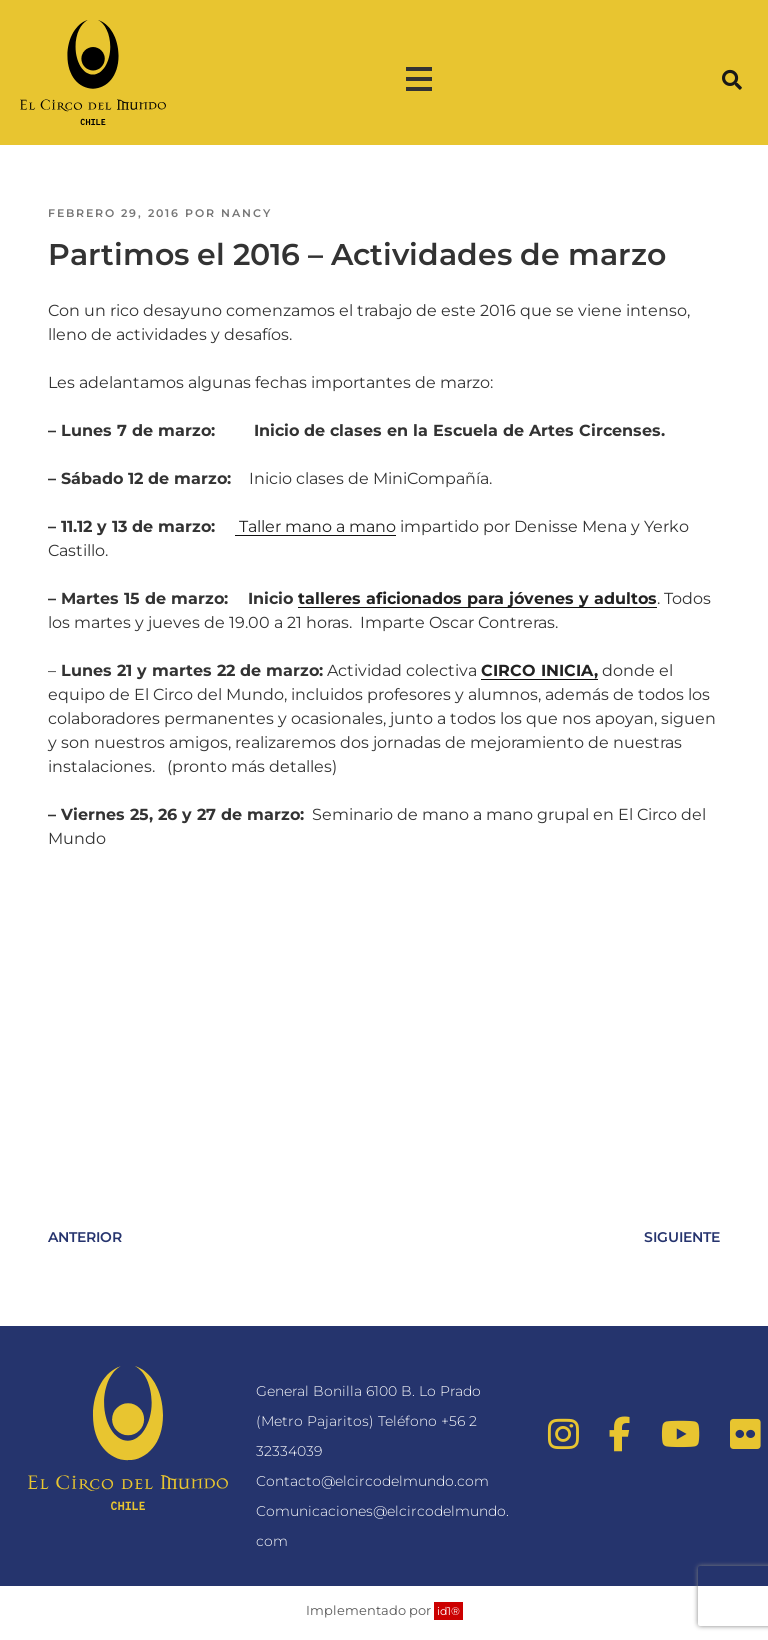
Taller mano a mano (315, 526)
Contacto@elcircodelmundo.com (372, 1481)
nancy (246, 213)
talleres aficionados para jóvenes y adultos (477, 598)
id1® (448, 1611)
